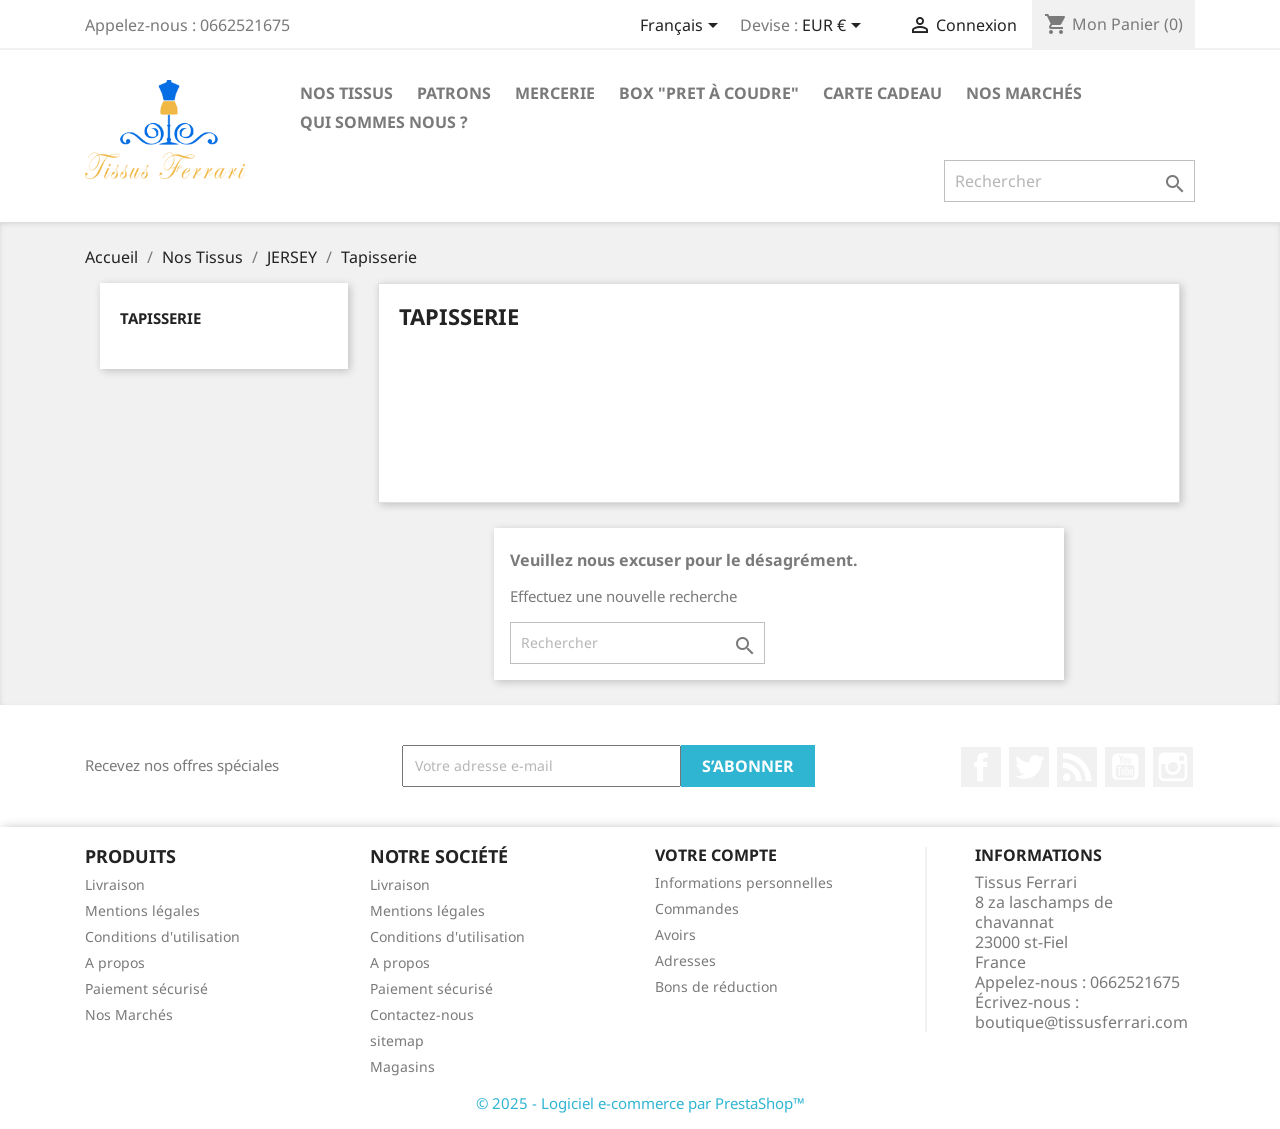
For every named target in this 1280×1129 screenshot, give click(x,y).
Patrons (454, 93)
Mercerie (555, 93)
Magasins (402, 1066)
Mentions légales (142, 910)
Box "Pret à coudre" (709, 93)
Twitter (1029, 767)
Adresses (685, 960)
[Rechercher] (1069, 181)
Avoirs (675, 934)
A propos (115, 962)
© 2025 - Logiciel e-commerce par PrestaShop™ (640, 1103)
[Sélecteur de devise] (835, 27)
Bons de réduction (716, 986)
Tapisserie (160, 318)
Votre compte (716, 855)
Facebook (981, 767)
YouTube (1125, 767)
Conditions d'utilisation (162, 936)
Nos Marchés (1024, 93)
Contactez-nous (422, 1014)
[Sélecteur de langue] (682, 27)
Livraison (115, 884)
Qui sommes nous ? (384, 122)
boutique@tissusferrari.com (1081, 1022)
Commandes (697, 908)
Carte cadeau (882, 93)
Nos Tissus (346, 93)
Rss (1077, 767)
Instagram (1173, 767)
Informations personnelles (744, 882)
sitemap (397, 1040)
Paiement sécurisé (146, 988)
